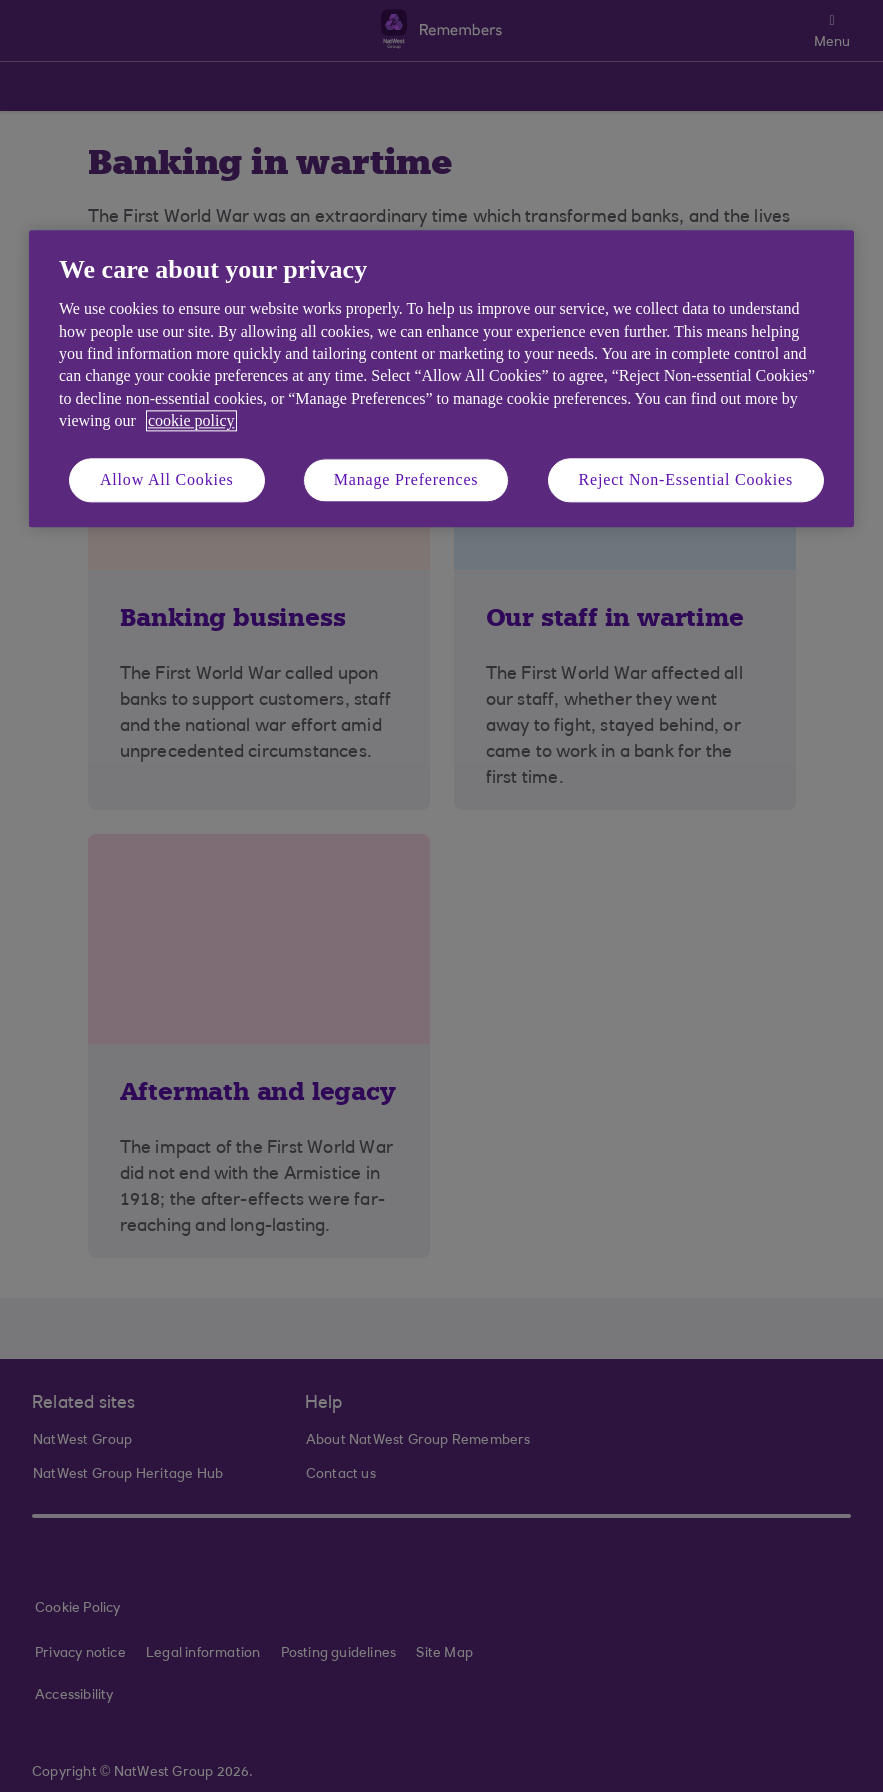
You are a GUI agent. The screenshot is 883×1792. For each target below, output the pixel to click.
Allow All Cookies (167, 479)
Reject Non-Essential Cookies (686, 479)
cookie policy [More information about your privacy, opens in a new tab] (191, 421)
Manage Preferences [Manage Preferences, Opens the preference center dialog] (406, 479)
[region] (441, 378)
